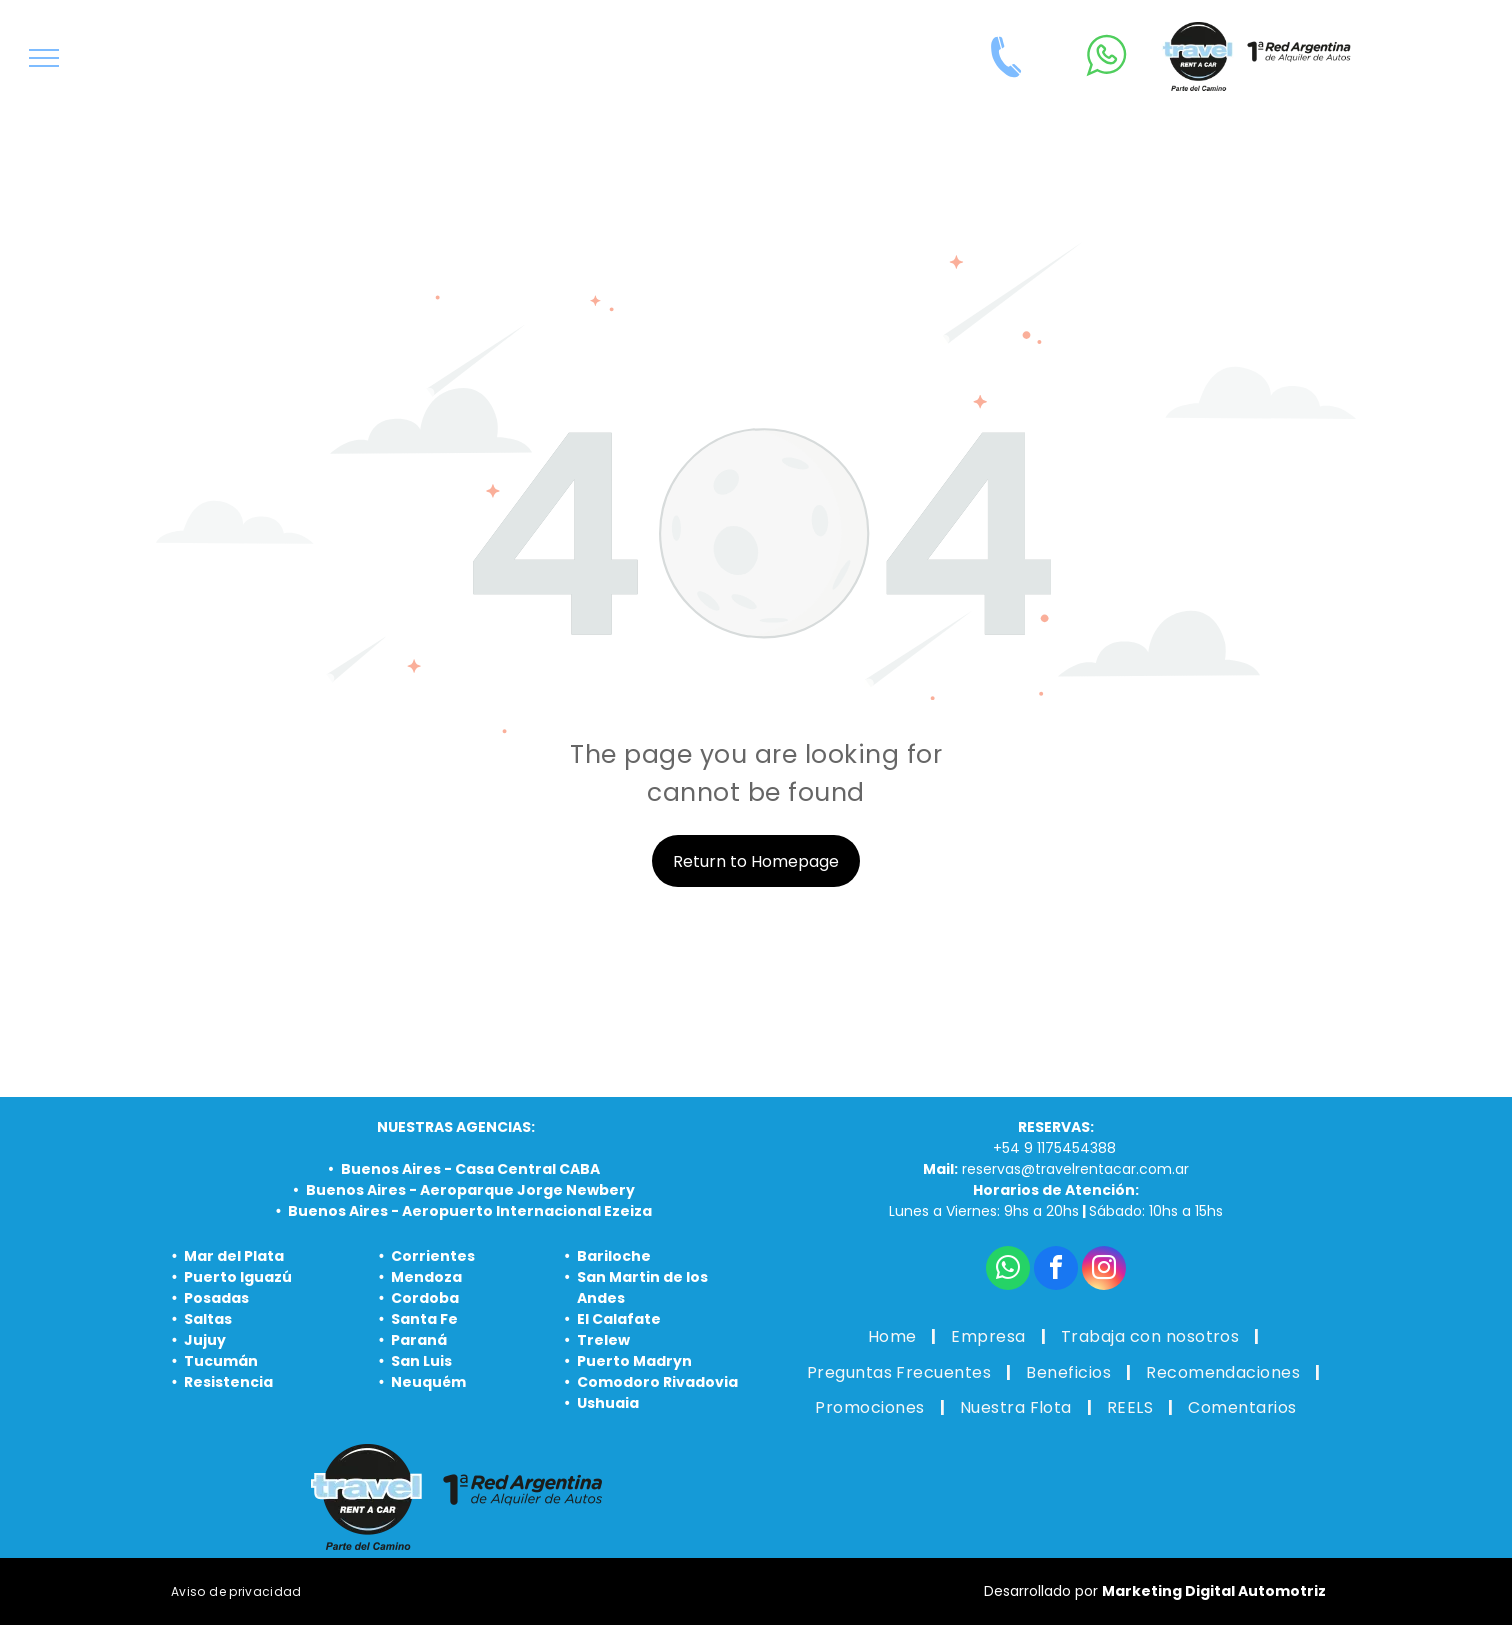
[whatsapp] (1008, 1270)
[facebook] (1056, 1270)
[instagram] (1104, 1270)
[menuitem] (895, 1336)
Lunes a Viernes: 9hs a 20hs (984, 1211)
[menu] (44, 58)
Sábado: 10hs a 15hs (1156, 1211)
